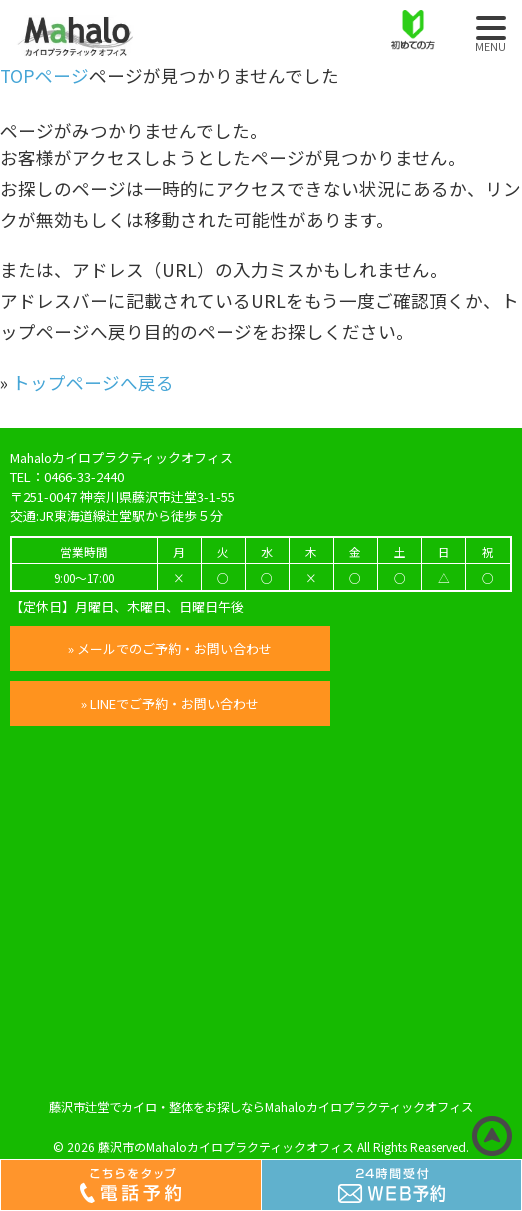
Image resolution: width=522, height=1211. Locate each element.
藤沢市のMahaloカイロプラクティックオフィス (226, 1146)
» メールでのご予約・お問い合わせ (170, 648)
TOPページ (44, 75)
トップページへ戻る (93, 382)
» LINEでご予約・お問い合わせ (170, 703)
